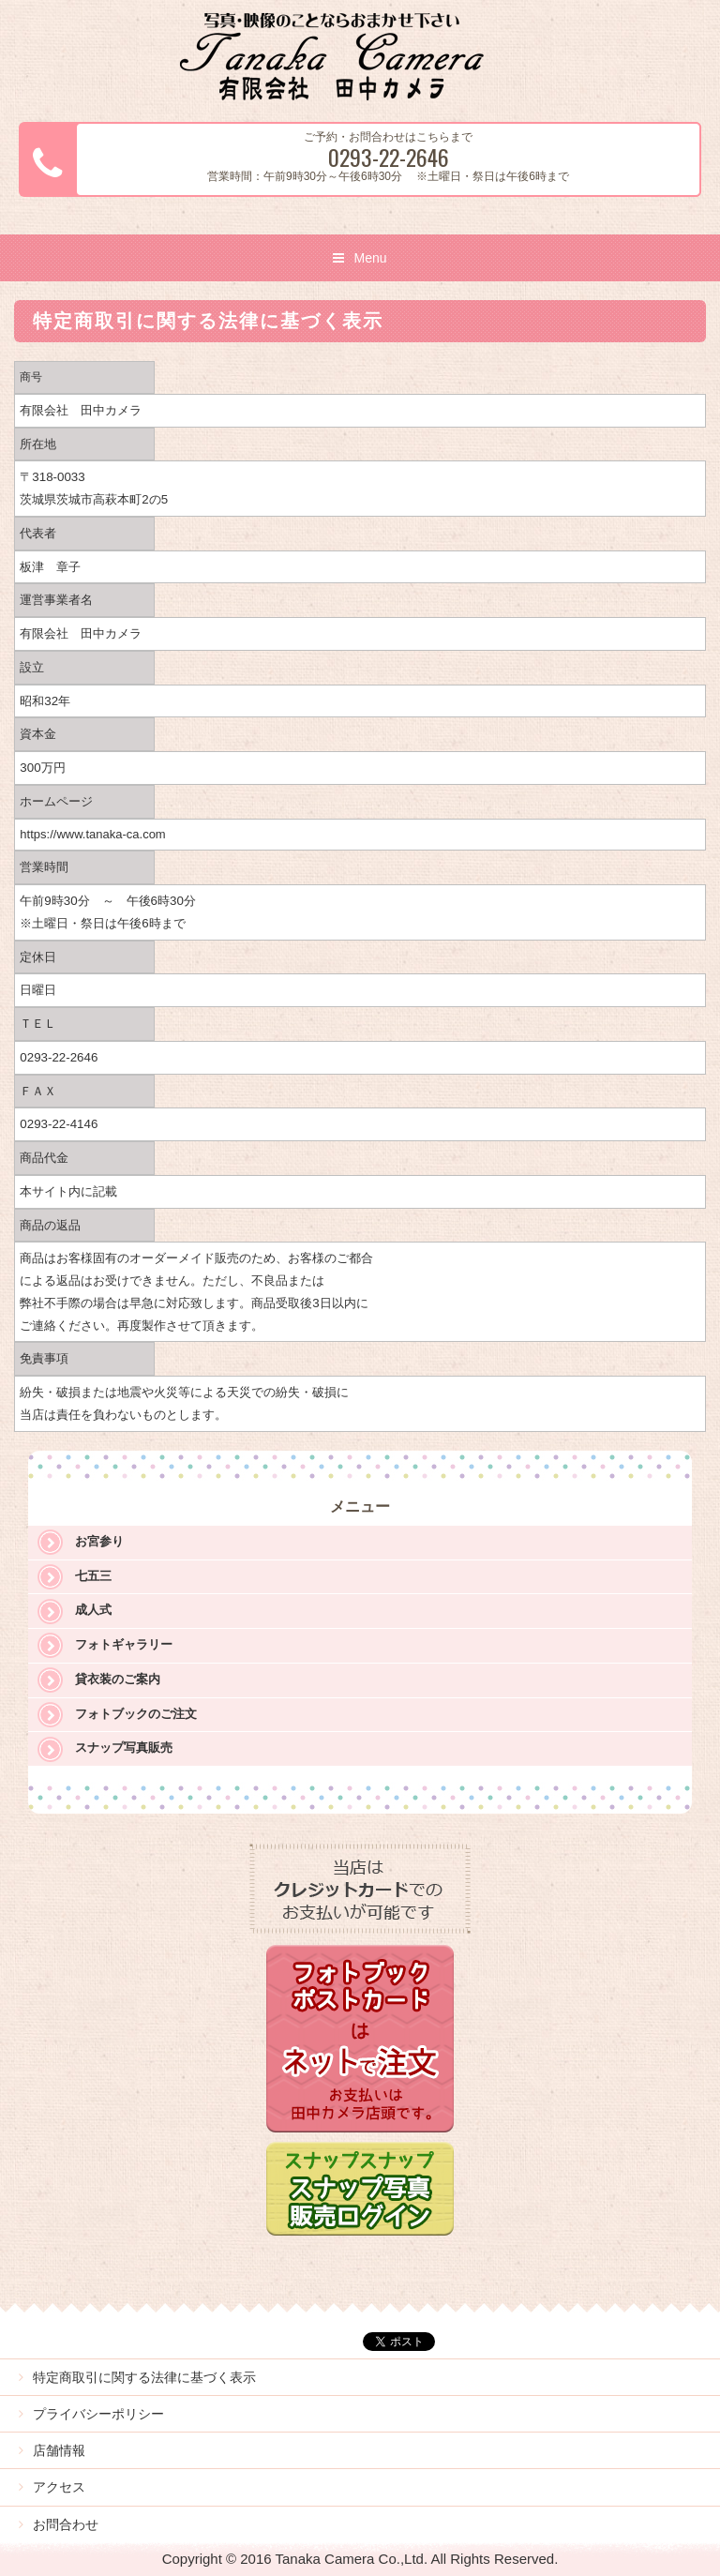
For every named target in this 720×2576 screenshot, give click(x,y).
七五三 (93, 1576)
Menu (369, 257)
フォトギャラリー (123, 1644)
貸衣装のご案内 (117, 1679)
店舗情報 (59, 2450)
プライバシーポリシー (98, 2413)
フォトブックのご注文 (136, 1714)
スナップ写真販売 (123, 1747)
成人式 (93, 1610)
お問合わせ (65, 2524)
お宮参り (99, 1541)
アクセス (59, 2486)
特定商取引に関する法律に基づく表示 (144, 2377)
